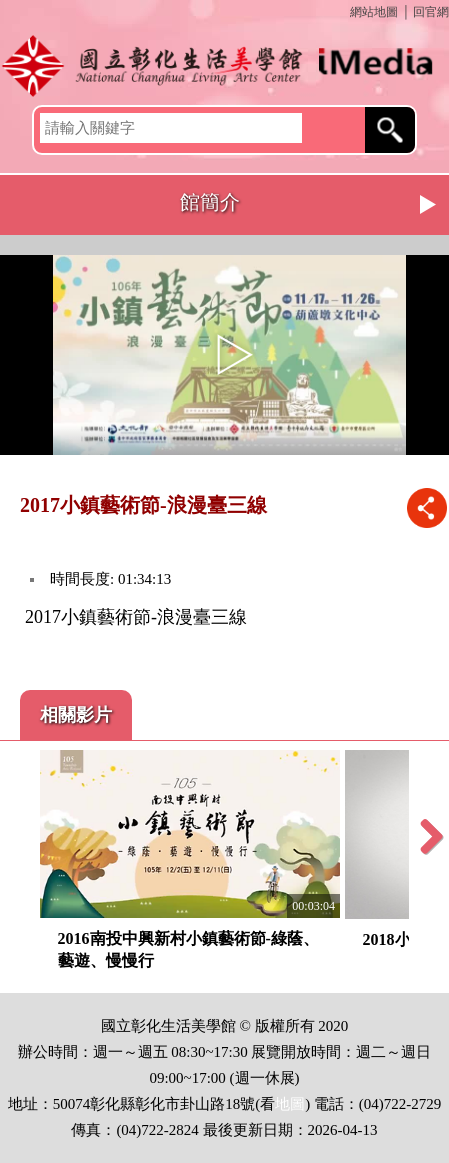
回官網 (431, 12)
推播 (426, 507)
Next (429, 205)
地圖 (290, 1104)
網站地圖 (374, 12)
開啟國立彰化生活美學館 (224, 65)
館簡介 (210, 202)
